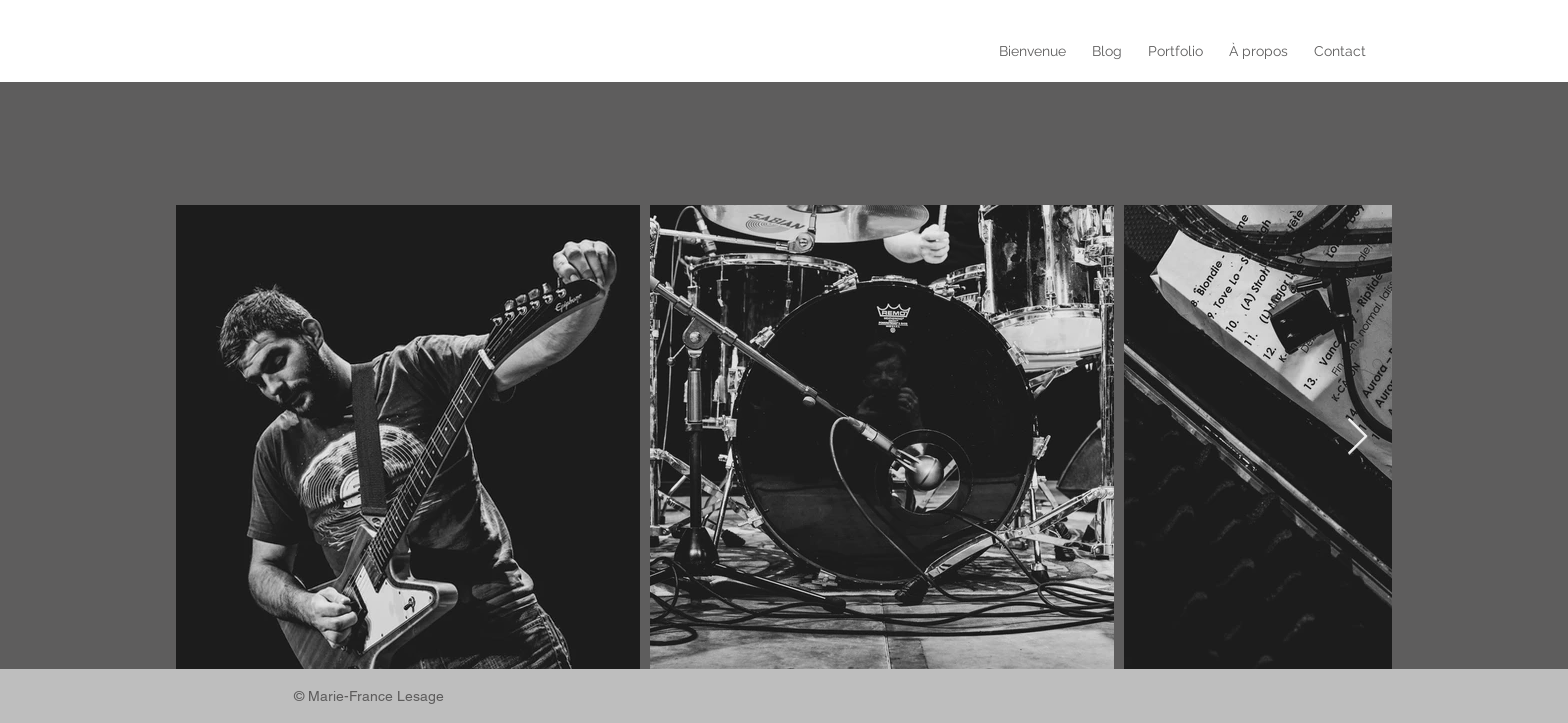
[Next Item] (1357, 437)
